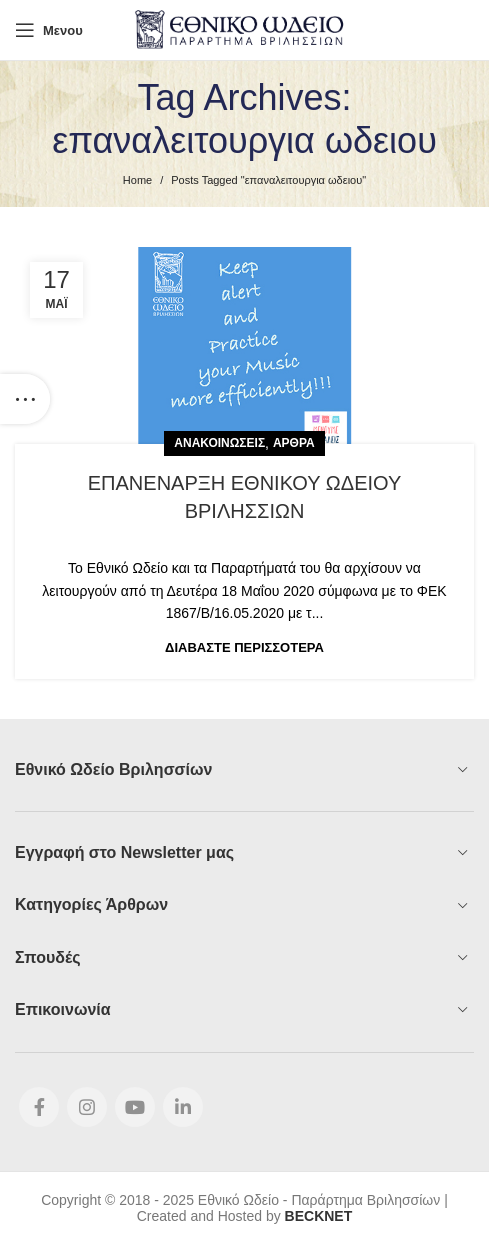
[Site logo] (244, 29)
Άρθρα (294, 443)
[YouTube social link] (135, 1107)
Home (137, 180)
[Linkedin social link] (183, 1107)
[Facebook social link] (39, 1107)
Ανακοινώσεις (219, 443)
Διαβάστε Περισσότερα (244, 647)
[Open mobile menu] (49, 30)
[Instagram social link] (87, 1107)
